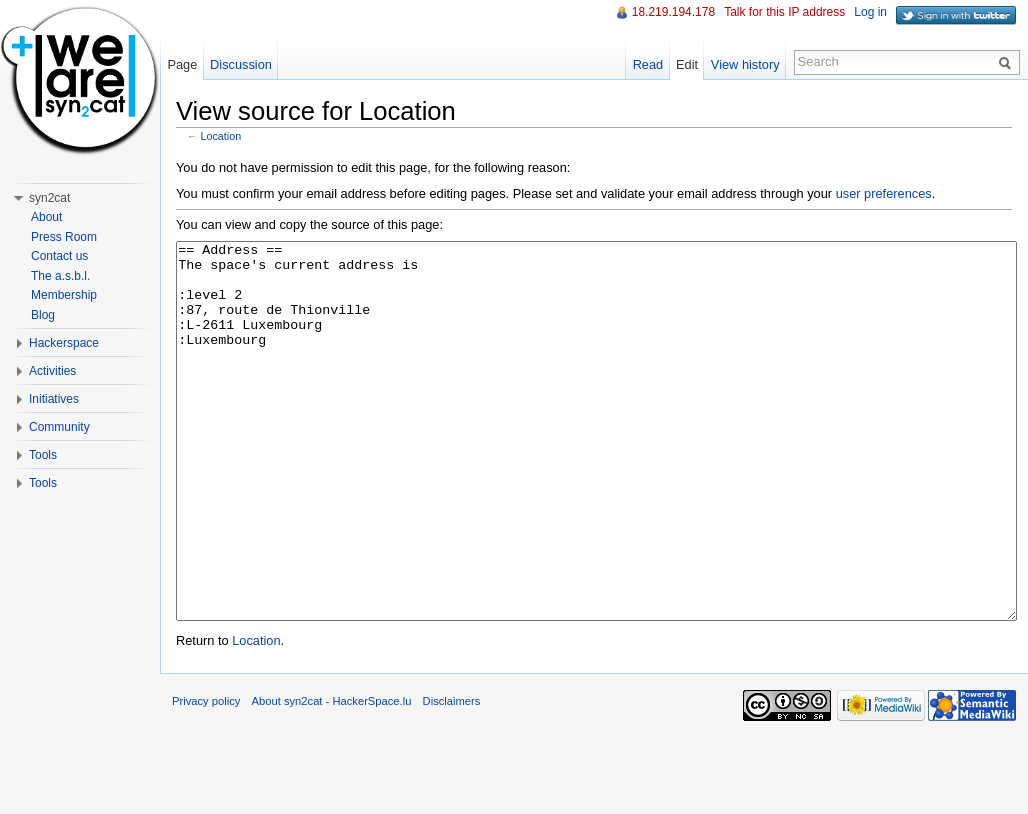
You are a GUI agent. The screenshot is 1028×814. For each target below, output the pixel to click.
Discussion (241, 64)
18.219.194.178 (673, 12)
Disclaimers (452, 776)
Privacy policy (206, 776)
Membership (64, 295)
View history (745, 64)
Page (182, 64)
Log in (870, 12)
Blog (43, 315)
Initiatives (54, 399)
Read (648, 64)
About (46, 217)
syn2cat (49, 198)
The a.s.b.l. (60, 276)
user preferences (884, 193)
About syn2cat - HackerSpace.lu (332, 776)
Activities (52, 371)
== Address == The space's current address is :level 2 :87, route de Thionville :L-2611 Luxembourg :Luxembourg (596, 468)
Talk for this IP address (784, 12)
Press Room (64, 237)
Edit (687, 64)
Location (221, 136)
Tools (43, 455)
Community (59, 427)
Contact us (59, 256)
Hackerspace (64, 343)
